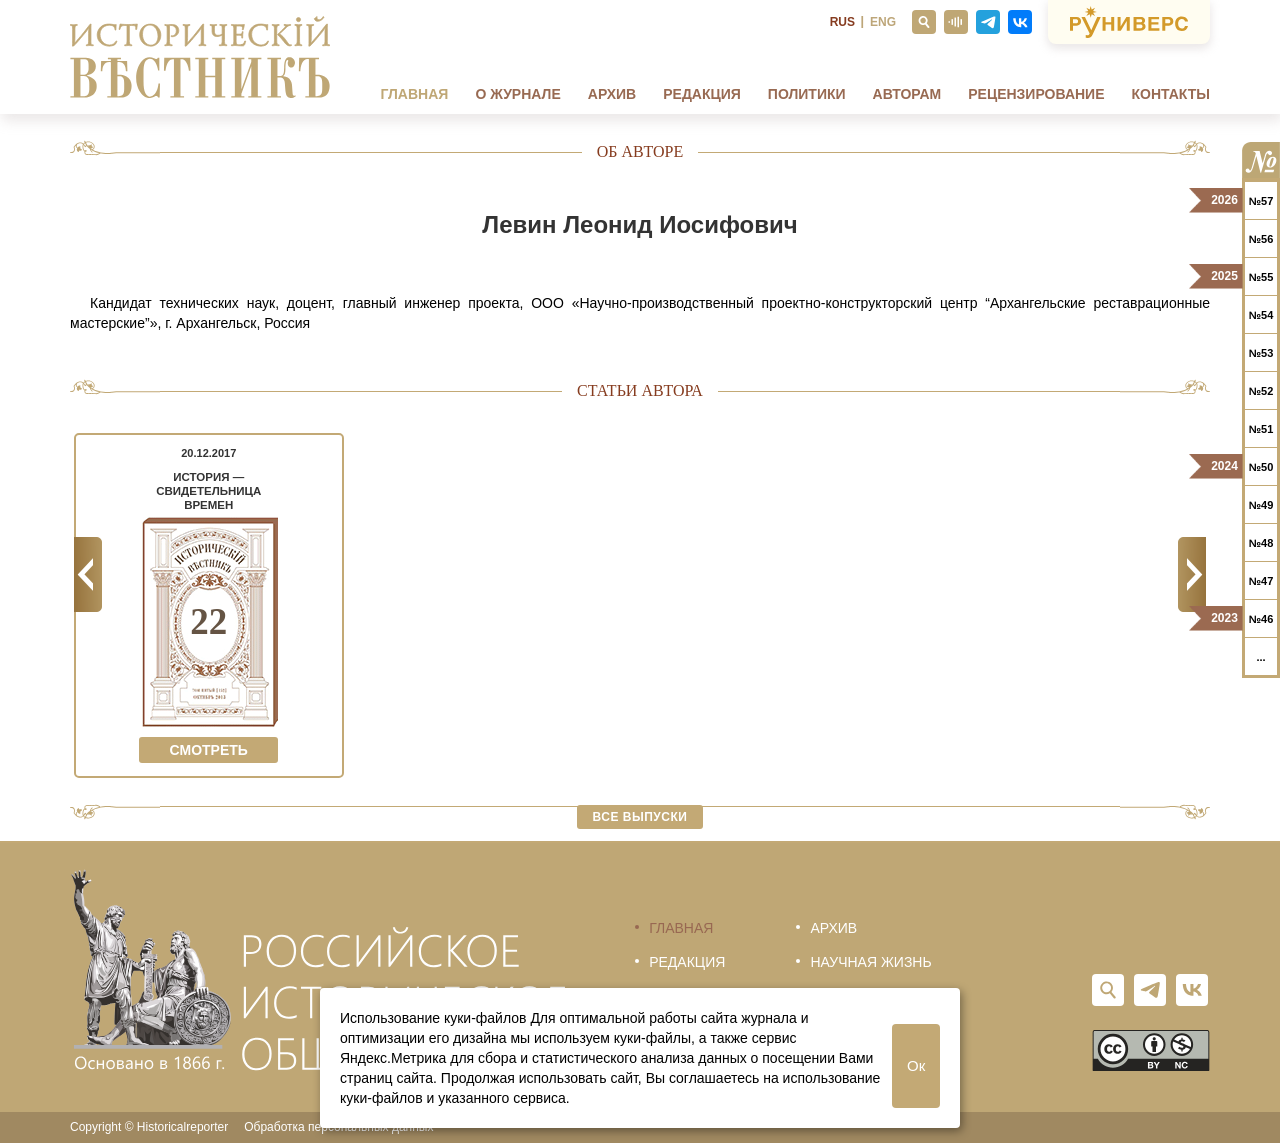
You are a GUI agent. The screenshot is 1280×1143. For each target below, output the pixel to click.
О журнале (517, 94)
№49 (1261, 505)
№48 (1261, 543)
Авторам (907, 94)
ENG (883, 22)
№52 (1261, 391)
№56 (1261, 239)
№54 (1261, 315)
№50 (1261, 467)
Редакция (702, 94)
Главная (414, 94)
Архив (612, 94)
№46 (1261, 619)
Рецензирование (1036, 94)
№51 (1261, 429)
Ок (916, 1065)
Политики (807, 94)
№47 (1261, 581)
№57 (1261, 201)
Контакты (1171, 94)
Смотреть (209, 750)
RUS (842, 22)
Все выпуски (640, 817)
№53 (1261, 353)
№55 (1261, 277)
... (1260, 657)
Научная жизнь (870, 962)
